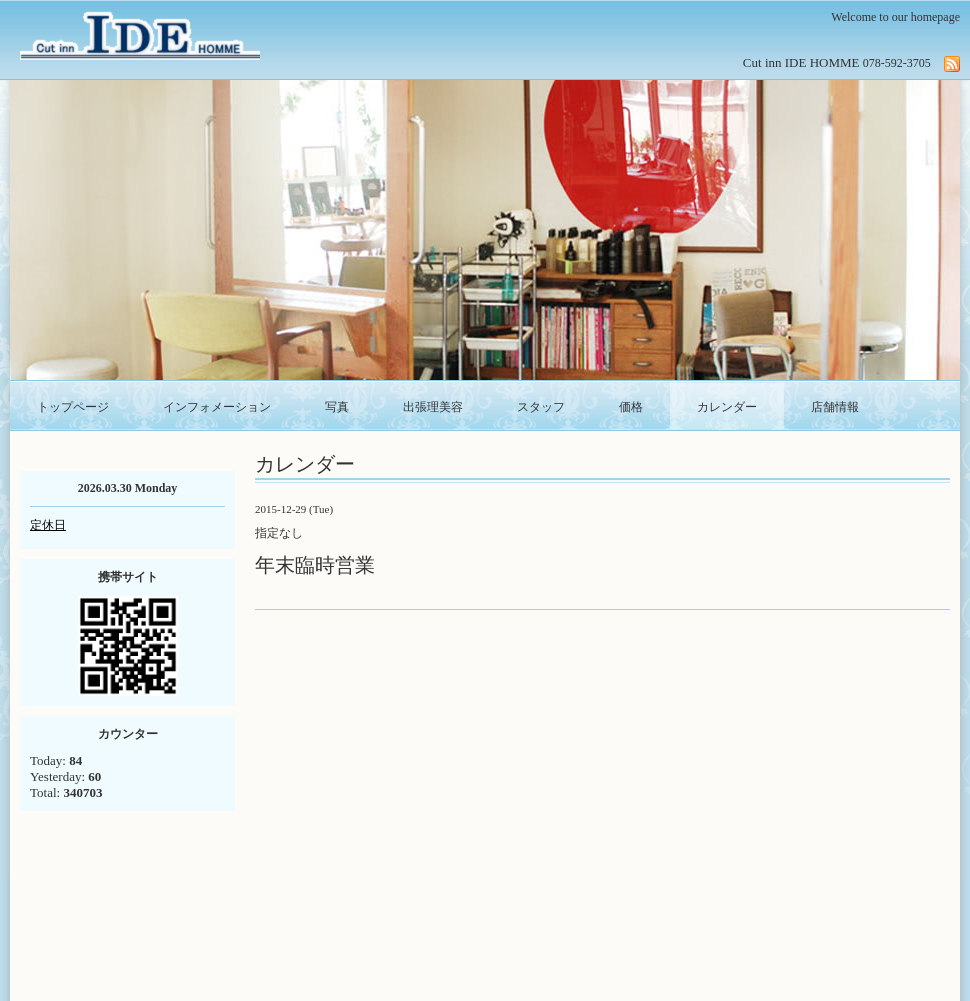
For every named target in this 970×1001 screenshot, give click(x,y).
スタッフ (541, 407)
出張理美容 (433, 407)
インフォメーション (217, 407)
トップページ (73, 407)
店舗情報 (835, 407)
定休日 (48, 525)
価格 (631, 407)
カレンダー (727, 407)
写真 (337, 407)
